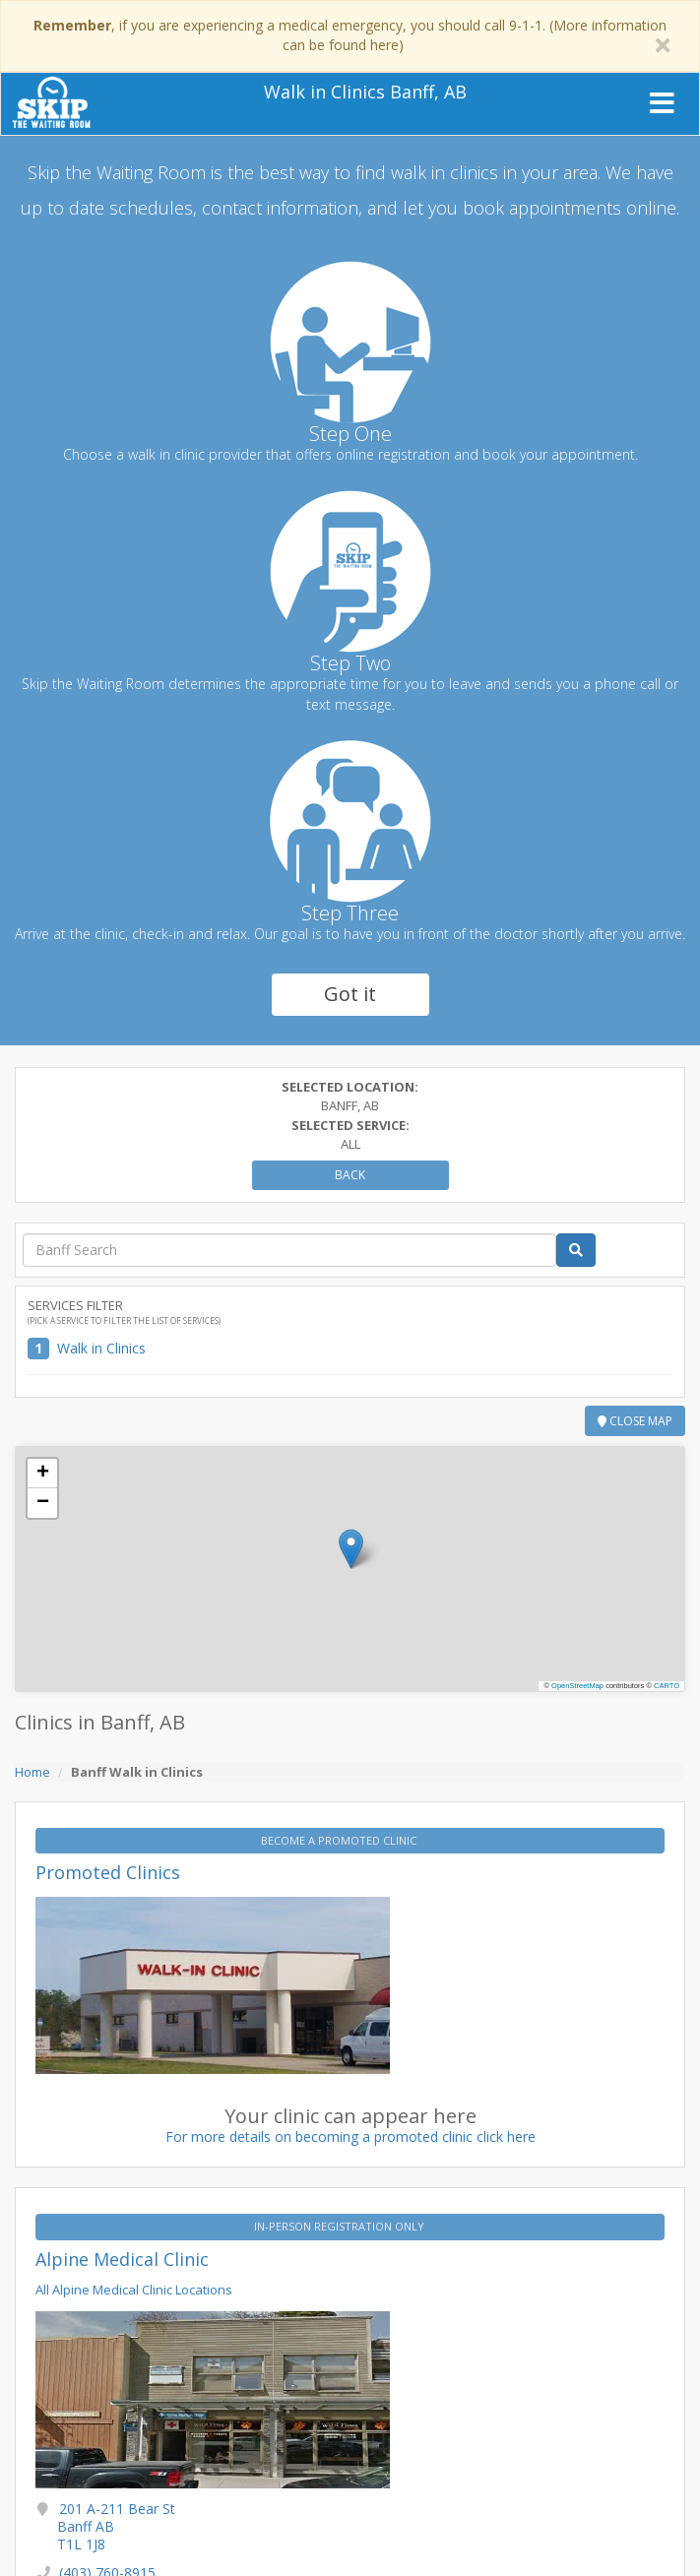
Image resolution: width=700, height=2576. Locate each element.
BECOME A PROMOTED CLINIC (340, 1840)
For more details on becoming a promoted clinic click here (350, 2136)
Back (350, 1174)
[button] (351, 1549)
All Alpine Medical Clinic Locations (133, 2289)
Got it (350, 993)
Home (32, 1772)
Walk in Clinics (101, 1348)
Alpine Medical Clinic (122, 2259)
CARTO (666, 1685)
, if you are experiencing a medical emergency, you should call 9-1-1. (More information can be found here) (350, 35)
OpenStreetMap (577, 1685)
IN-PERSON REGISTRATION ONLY (340, 2226)
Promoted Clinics (107, 1872)
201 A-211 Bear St (116, 2526)
